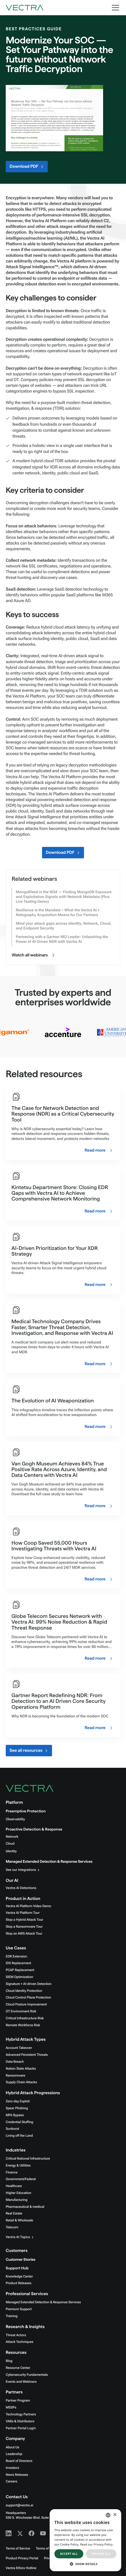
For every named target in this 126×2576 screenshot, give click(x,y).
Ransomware (15, 2076)
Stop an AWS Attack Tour (24, 1934)
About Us (12, 2447)
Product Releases (18, 2283)
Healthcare (14, 2186)
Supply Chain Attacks (21, 2082)
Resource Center (18, 2368)
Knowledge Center (19, 2276)
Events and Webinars (21, 2382)
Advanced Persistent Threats (27, 2055)
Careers (11, 2481)
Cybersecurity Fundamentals (27, 2375)
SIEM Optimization (19, 1977)
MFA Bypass (15, 2115)
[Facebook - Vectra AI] (31, 2533)
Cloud (10, 1844)
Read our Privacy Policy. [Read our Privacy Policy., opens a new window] (96, 2544)
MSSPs (11, 2407)
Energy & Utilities (18, 2165)
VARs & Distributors (20, 2421)
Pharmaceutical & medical (25, 2207)
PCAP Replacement (20, 1970)
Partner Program (18, 2401)
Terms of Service (18, 2548)
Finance (11, 2172)
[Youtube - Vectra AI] (43, 2533)
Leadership (14, 2454)
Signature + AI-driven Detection (28, 1984)
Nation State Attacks (21, 2069)
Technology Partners (21, 2414)
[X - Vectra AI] (20, 2533)
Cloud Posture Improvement (26, 2004)
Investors (12, 2468)
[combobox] (108, 2515)
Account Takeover (19, 2048)
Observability (15, 1819)
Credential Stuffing (19, 2122)
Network (12, 1837)
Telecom (12, 2227)
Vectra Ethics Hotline (21, 2568)
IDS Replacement (18, 1963)
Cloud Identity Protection (24, 1991)
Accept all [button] (69, 2554)
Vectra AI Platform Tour (23, 1913)
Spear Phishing (17, 2108)
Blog (9, 2361)
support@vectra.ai (19, 2505)
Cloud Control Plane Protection (28, 1997)
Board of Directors (19, 2461)
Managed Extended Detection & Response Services (49, 1862)
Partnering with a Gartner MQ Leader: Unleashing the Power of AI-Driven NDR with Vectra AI (62, 939)
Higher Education (18, 2193)
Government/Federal (21, 2179)
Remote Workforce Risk (23, 2025)
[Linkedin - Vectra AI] (8, 2533)
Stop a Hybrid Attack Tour (24, 1920)
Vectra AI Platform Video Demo (28, 1906)
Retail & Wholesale (19, 2220)
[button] (85, 2563)
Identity (11, 1851)
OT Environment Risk (21, 2011)
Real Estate (14, 2213)
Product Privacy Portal (22, 2558)
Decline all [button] (101, 2554)
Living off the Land (19, 2136)
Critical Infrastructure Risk (25, 2018)
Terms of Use (45, 2548)
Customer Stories (20, 2260)
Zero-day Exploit (18, 2101)
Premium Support (19, 2309)
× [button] (114, 2515)
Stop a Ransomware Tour (24, 1927)
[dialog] (85, 2540)
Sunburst (12, 2129)
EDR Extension (16, 1956)
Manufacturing (16, 2200)
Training (12, 2316)
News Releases (17, 2475)
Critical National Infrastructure (28, 2159)
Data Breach (15, 2062)
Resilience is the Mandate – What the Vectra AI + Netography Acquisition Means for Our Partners (58, 912)
